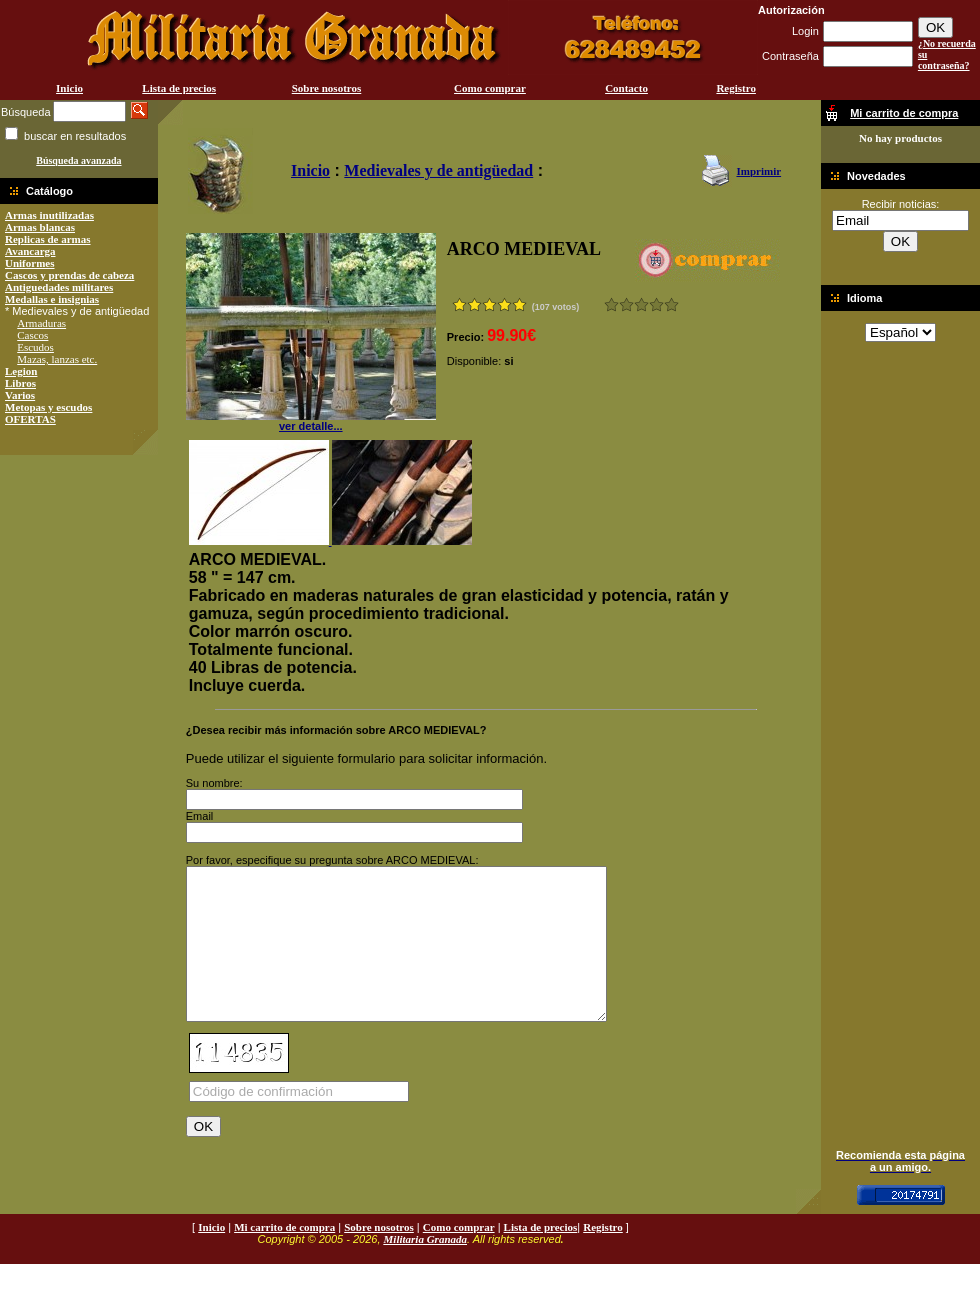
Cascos (32, 335)
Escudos (35, 347)
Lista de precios (179, 88)
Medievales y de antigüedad (438, 170)
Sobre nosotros (327, 88)
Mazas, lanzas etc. (57, 359)
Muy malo (611, 304)
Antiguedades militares (59, 287)
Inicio (69, 88)
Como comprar (490, 88)
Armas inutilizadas (49, 215)
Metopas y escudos (48, 407)
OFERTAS (30, 419)
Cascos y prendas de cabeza (69, 275)
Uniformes (30, 263)
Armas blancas (40, 227)
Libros (20, 383)
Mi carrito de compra (284, 1257)
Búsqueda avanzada (78, 160)
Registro (736, 88)
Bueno (641, 304)
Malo (626, 304)
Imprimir (758, 171)
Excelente (671, 304)
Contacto (626, 88)
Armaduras (41, 323)
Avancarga (30, 251)
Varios (20, 395)
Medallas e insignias (52, 299)
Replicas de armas (48, 239)
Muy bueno (656, 304)
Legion (21, 371)
